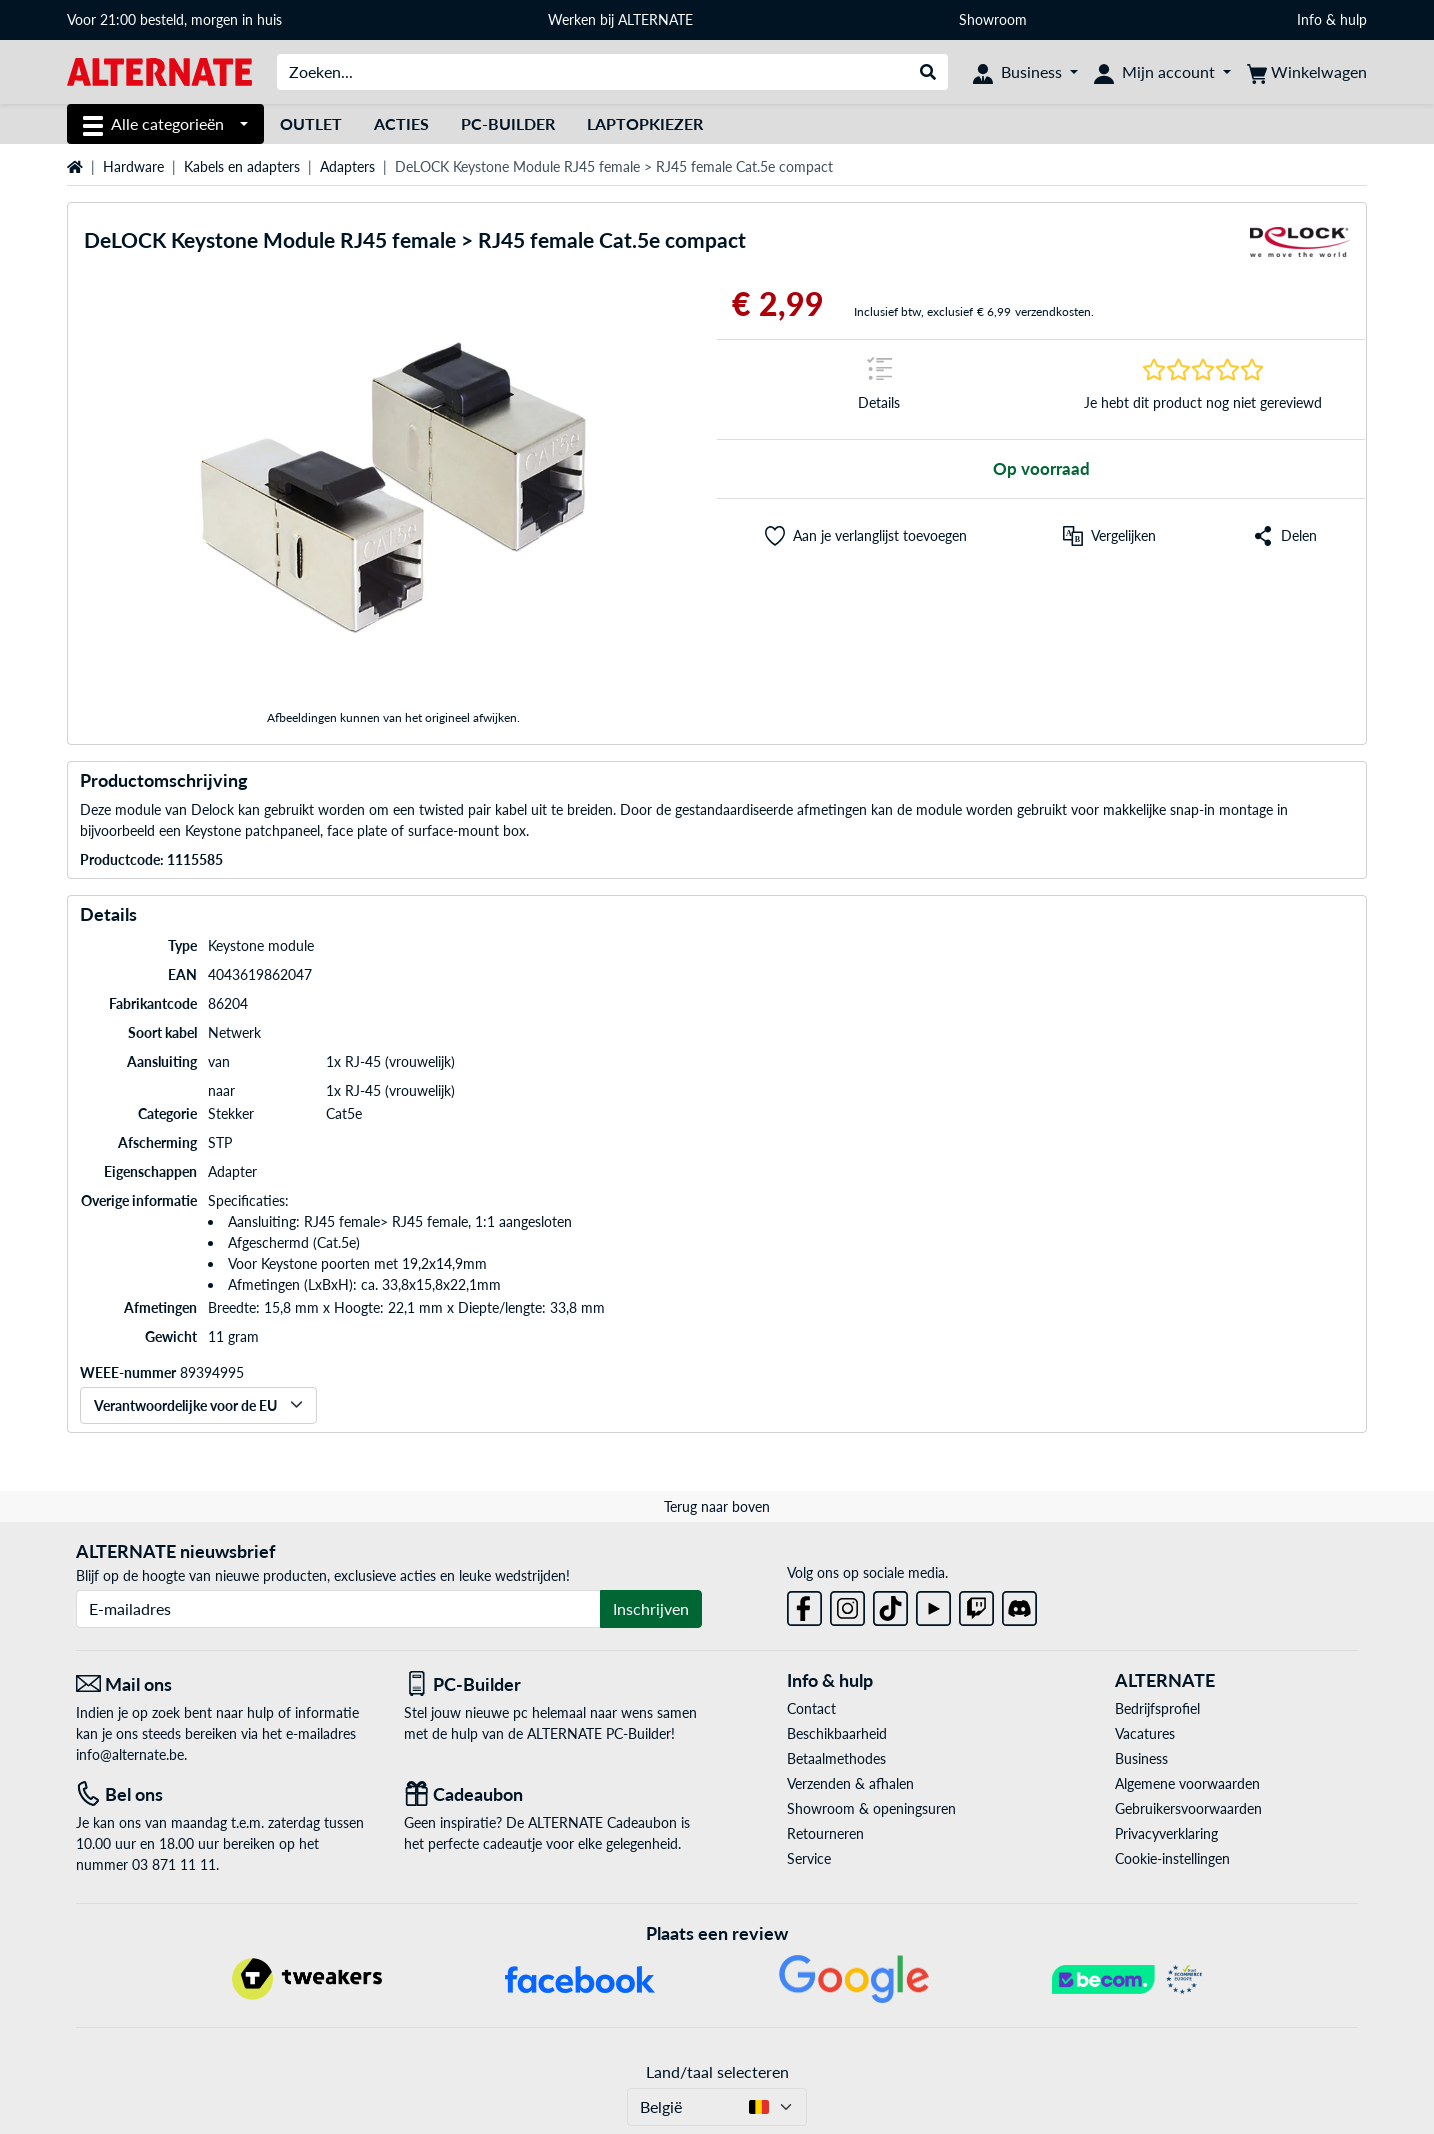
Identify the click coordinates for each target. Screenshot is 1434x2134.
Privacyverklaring (1166, 1833)
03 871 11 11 (174, 1864)
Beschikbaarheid (837, 1733)
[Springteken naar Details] (879, 389)
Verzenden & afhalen (850, 1783)
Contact (811, 1708)
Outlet (311, 123)
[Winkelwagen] (1307, 72)
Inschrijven (651, 1608)
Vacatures (1145, 1733)
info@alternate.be (130, 1754)
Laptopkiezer (645, 123)
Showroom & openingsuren (871, 1808)
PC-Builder (508, 123)
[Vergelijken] (1109, 536)
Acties (401, 123)
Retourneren (825, 1833)
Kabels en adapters (242, 166)
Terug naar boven (717, 1506)
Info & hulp (1332, 19)
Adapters (347, 166)
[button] (866, 536)
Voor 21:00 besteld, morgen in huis (174, 19)
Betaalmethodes (836, 1758)
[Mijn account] (1162, 72)
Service (809, 1858)
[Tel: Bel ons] (225, 1794)
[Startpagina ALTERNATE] (159, 70)
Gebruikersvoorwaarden (1188, 1808)
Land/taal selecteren (717, 2071)
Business (1141, 1758)
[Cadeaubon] (553, 1794)
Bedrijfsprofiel (1157, 1708)
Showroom (995, 19)
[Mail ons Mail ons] (225, 1684)
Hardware (133, 166)
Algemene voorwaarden (1187, 1783)
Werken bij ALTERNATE (620, 19)
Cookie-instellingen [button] (1172, 1858)
